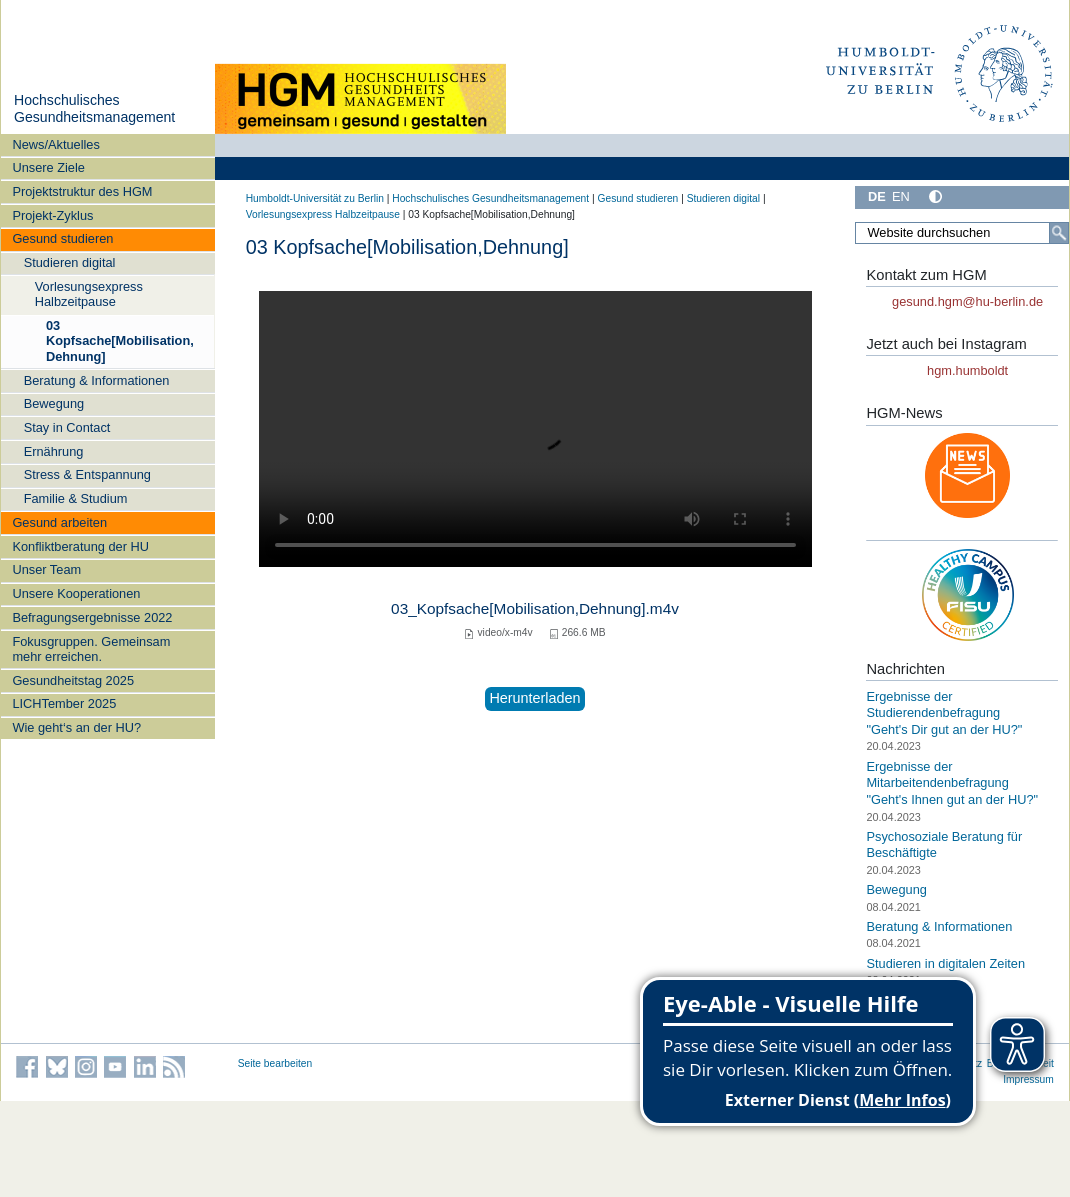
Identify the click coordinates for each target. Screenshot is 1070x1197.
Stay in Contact (67, 427)
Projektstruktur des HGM (82, 191)
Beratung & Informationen (97, 380)
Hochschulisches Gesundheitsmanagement (94, 109)
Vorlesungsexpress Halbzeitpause (89, 294)
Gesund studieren (62, 238)
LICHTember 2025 (64, 703)
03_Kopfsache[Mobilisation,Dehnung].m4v (535, 608)
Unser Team (46, 569)
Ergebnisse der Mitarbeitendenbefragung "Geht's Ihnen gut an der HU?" (952, 783)
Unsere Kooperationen (76, 593)
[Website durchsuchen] (962, 233)
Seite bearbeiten (275, 1063)
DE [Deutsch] (877, 196)
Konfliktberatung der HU (80, 546)
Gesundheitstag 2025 (73, 680)
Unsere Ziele (48, 167)
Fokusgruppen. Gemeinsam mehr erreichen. (91, 649)
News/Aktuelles (55, 144)
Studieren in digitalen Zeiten (945, 963)
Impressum (1028, 1079)
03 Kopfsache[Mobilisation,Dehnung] (120, 341)
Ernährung (54, 451)
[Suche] (1059, 233)
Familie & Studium (76, 498)
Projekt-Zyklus (52, 215)
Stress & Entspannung (87, 474)
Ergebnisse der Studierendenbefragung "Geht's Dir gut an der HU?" (944, 713)
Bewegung (54, 403)
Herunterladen (534, 698)
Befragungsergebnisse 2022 (92, 617)
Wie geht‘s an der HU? (76, 727)
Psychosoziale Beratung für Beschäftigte (944, 845)
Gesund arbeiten (59, 522)
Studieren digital (70, 262)
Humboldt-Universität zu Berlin (315, 198)
